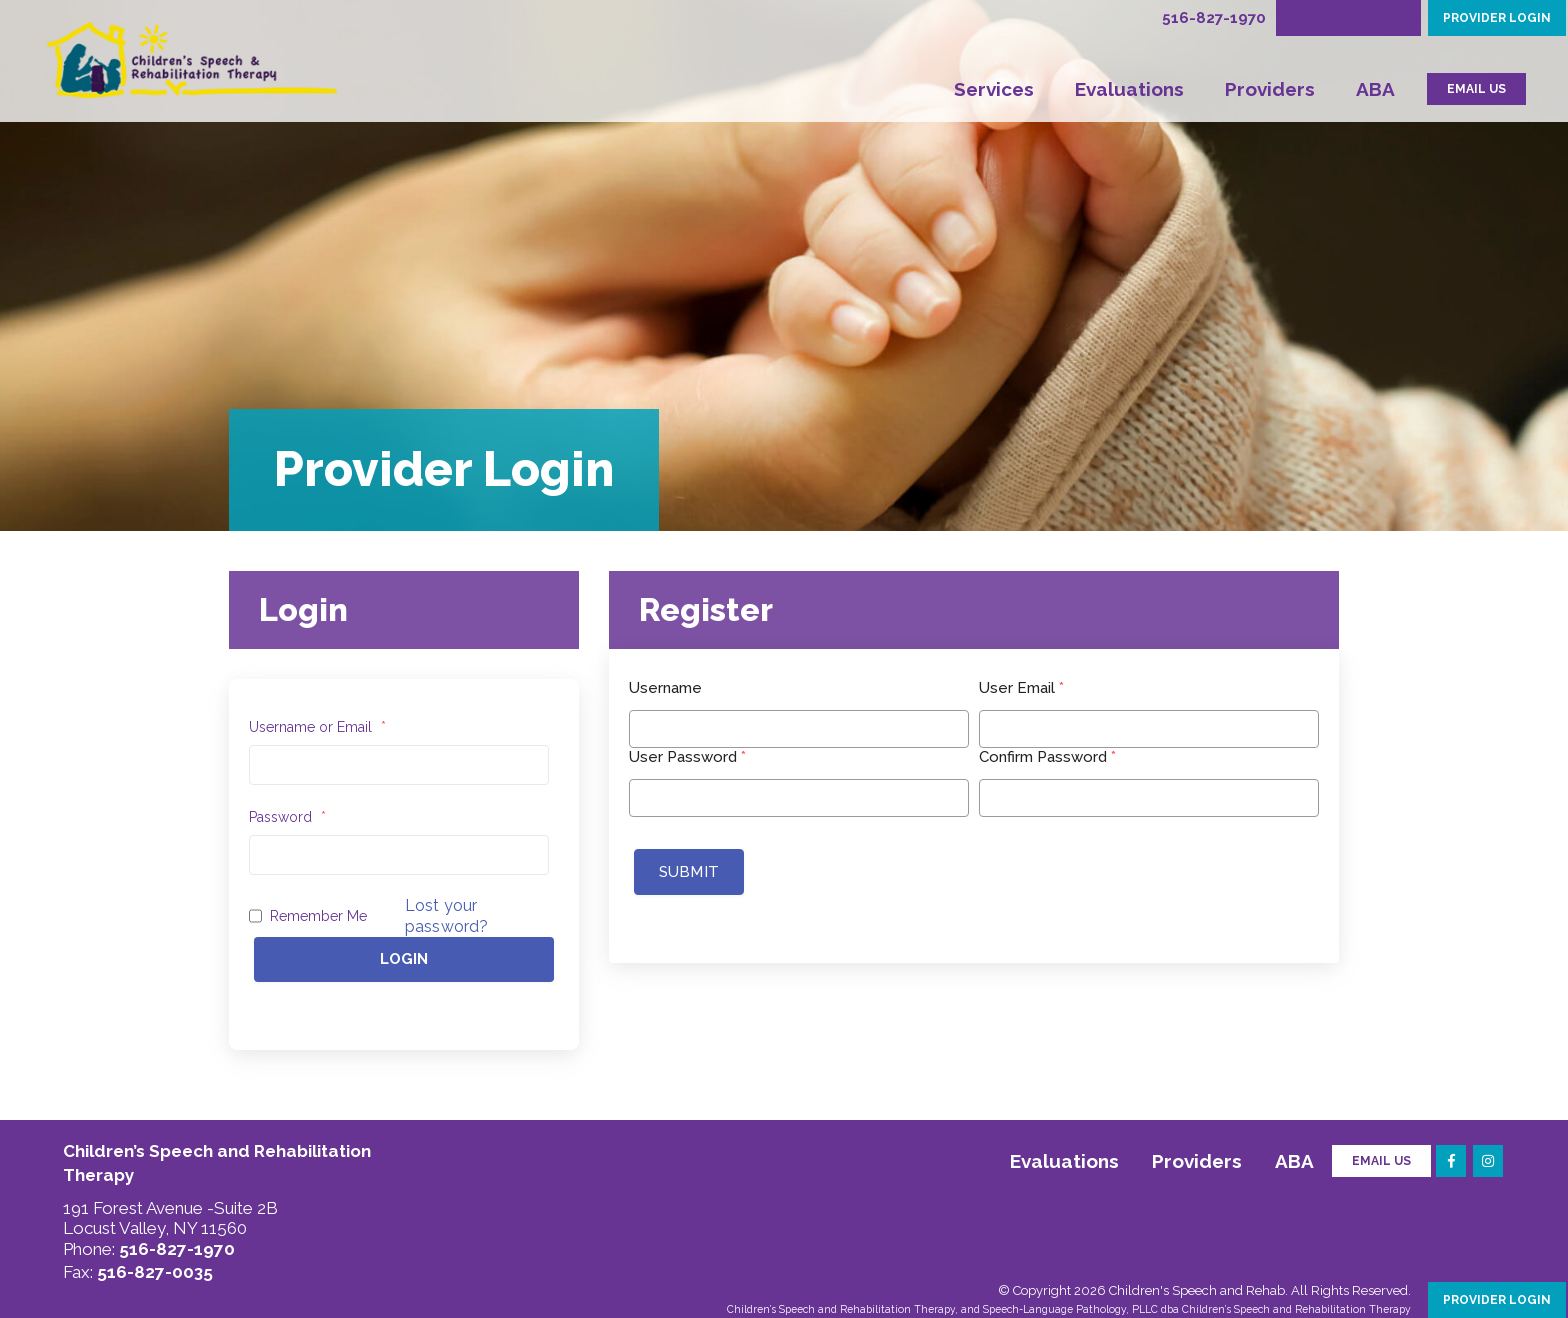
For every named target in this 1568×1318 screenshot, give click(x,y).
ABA (1375, 89)
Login (404, 959)
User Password (687, 757)
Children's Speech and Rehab (1197, 1290)
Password (287, 817)
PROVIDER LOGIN (1497, 18)
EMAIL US (1476, 89)
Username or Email (317, 727)
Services (994, 89)
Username (665, 688)
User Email (1021, 688)
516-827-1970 (1214, 18)
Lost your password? (446, 916)
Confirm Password (1047, 757)
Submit (689, 872)
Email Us (1381, 1161)
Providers (1270, 89)
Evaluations (1129, 89)
